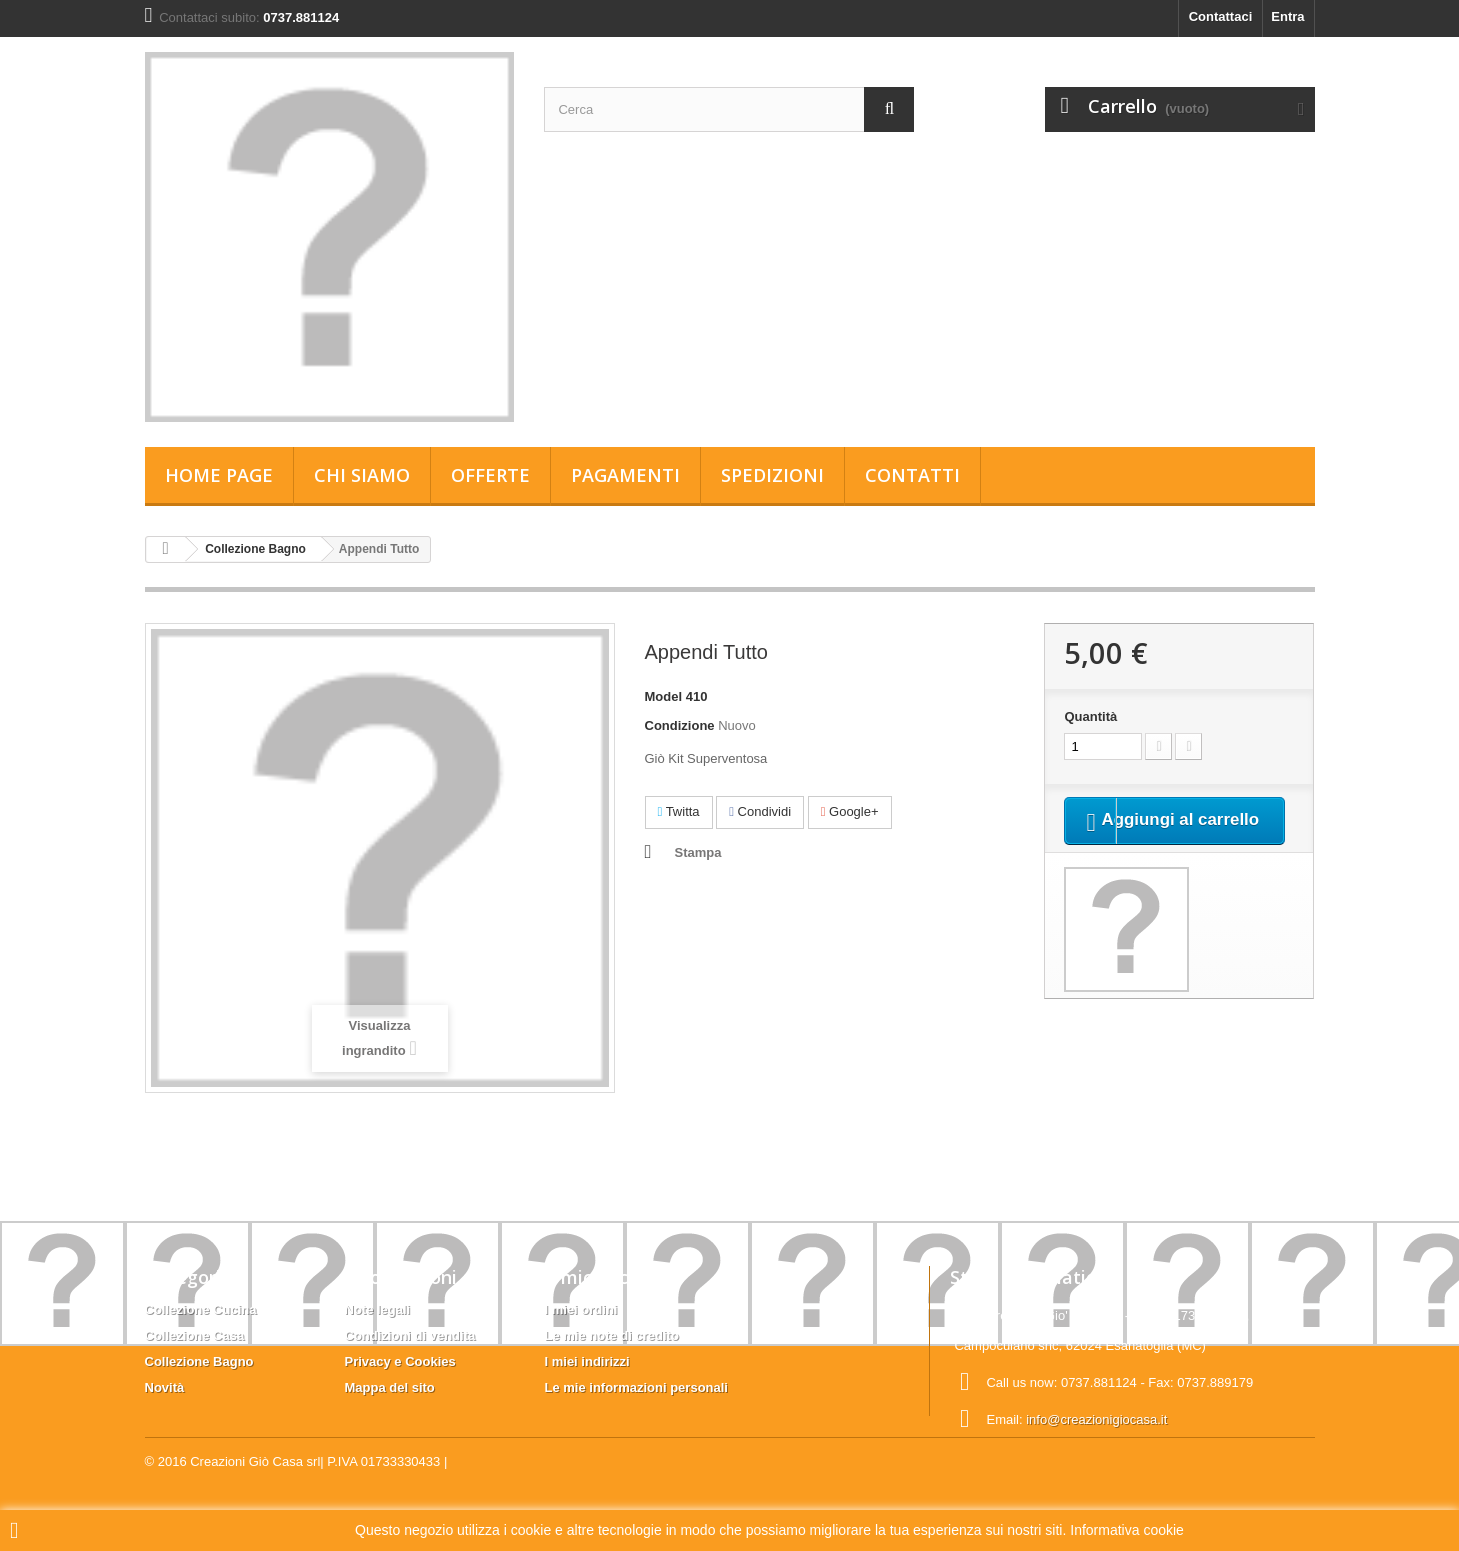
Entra (1287, 16)
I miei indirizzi (587, 1361)
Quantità (1090, 716)
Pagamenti (625, 475)
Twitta (679, 811)
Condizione (680, 725)
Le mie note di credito (612, 1335)
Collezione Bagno (255, 549)
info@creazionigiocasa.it (1096, 1419)
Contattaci (1221, 16)
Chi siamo (362, 475)
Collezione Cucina (201, 1309)
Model (664, 696)
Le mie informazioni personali (636, 1387)
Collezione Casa (195, 1335)
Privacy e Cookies (400, 1361)
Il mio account (607, 1277)
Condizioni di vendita (410, 1335)
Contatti (912, 475)
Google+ (850, 811)
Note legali (378, 1309)
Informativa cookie (1127, 1530)
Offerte (490, 475)
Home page (219, 475)
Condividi (760, 811)
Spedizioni (772, 475)
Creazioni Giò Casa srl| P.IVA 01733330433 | (318, 1496)
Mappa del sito (390, 1387)
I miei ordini (581, 1309)
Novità (165, 1387)
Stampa (698, 852)
